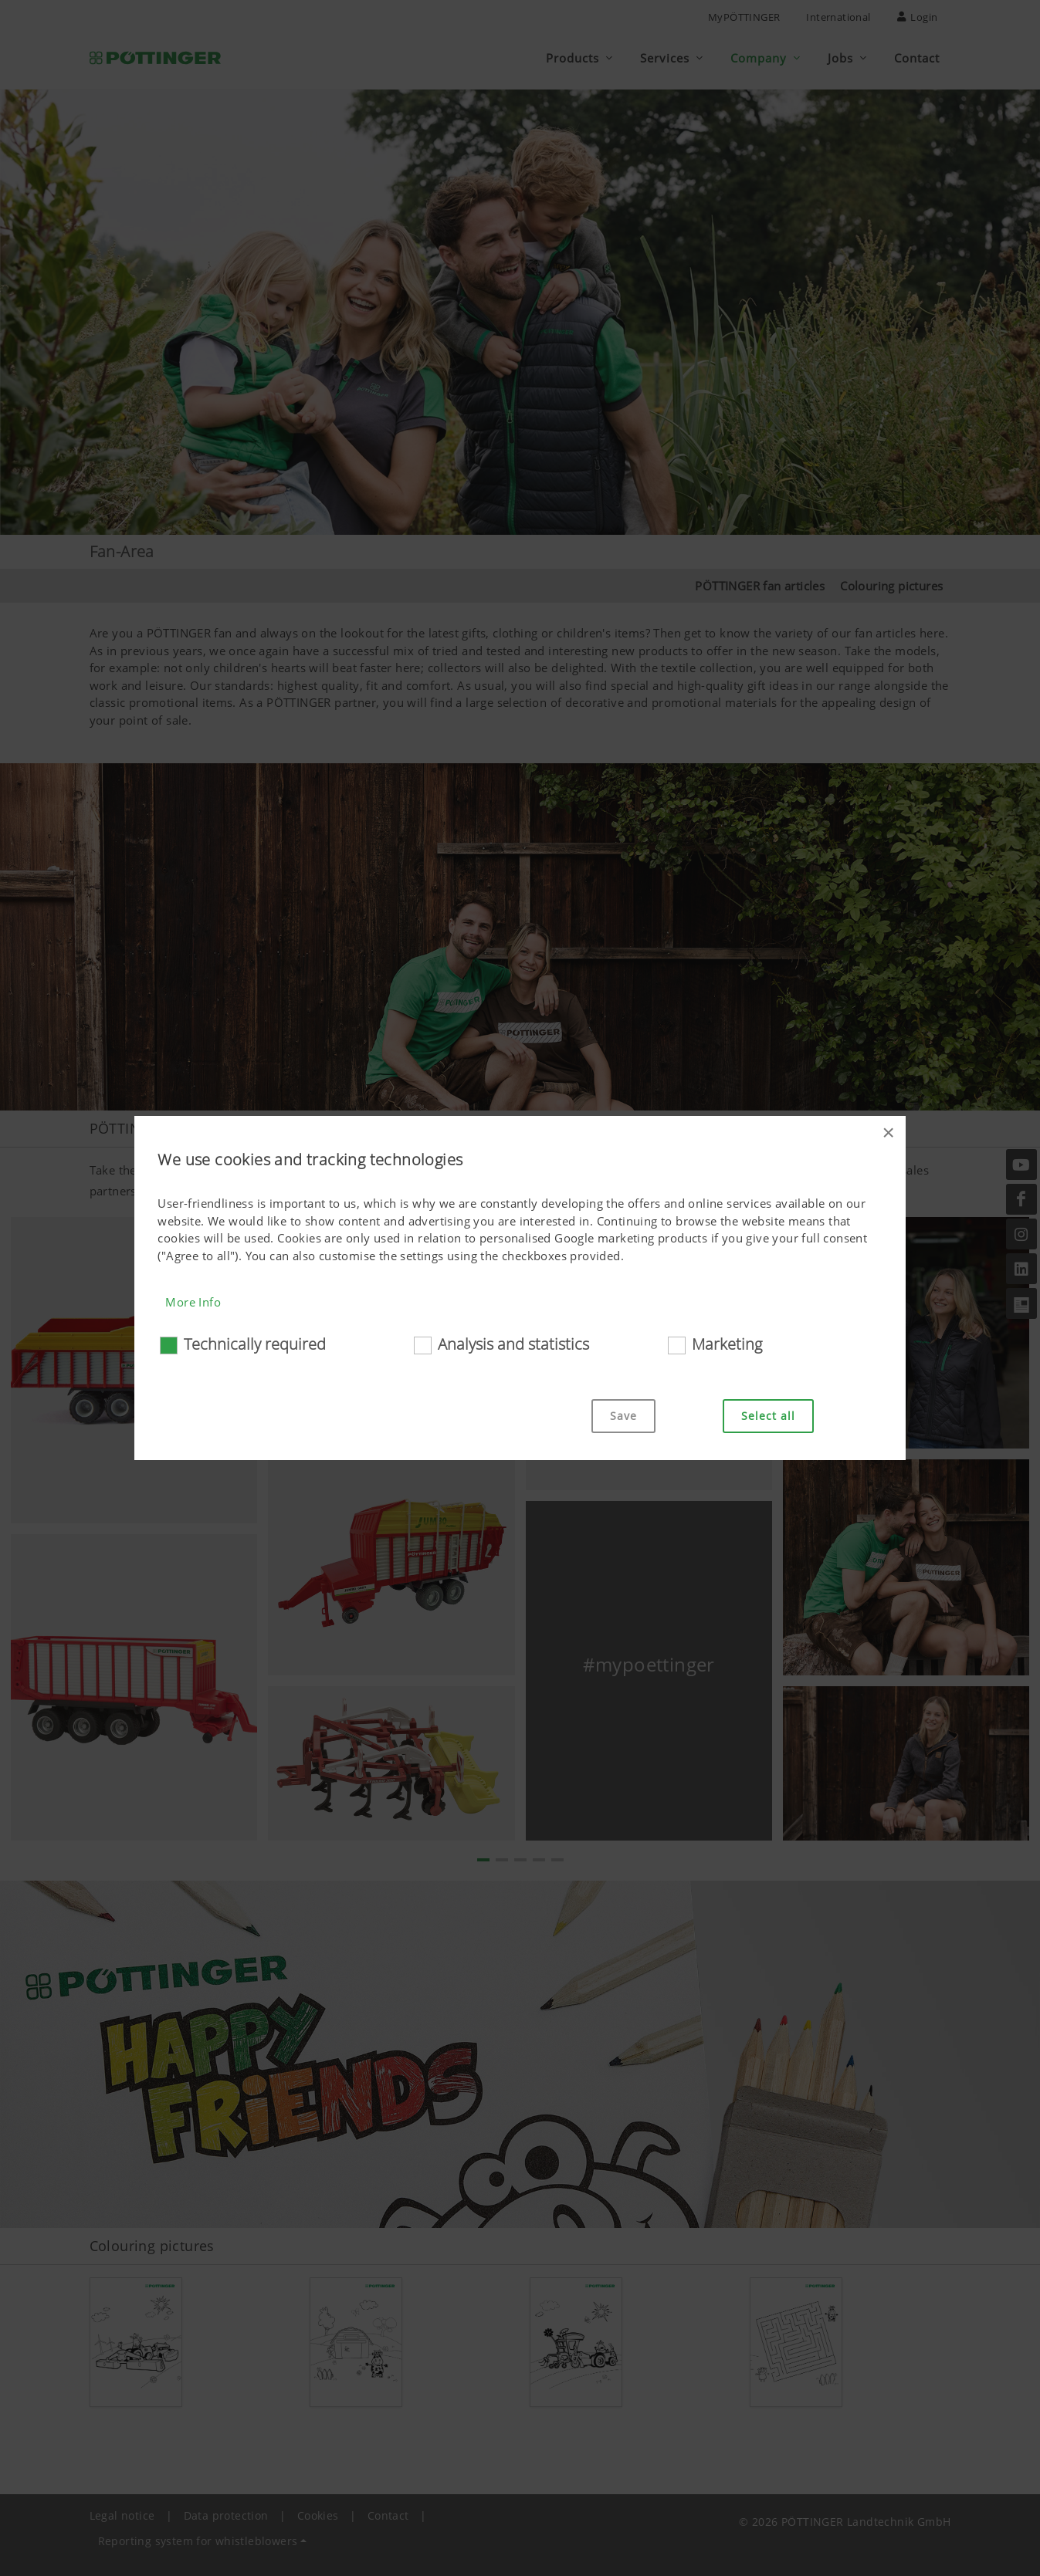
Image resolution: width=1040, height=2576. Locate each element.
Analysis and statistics (513, 1344)
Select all (768, 1415)
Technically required (255, 1344)
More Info (193, 1302)
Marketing (727, 1344)
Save (623, 1415)
